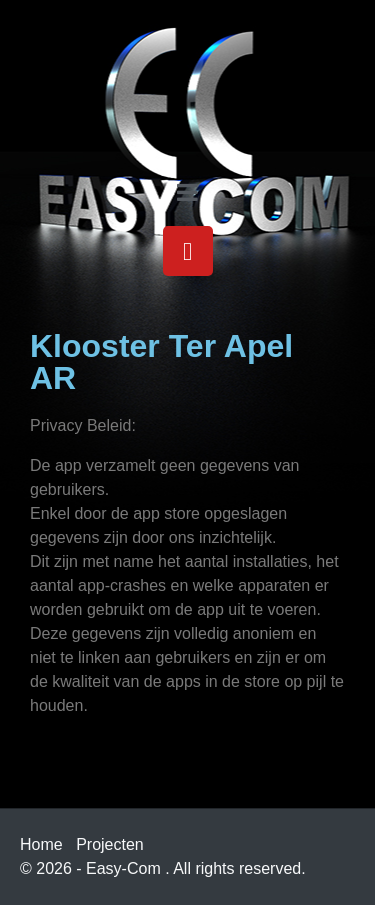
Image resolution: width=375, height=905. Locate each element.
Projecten (110, 844)
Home (41, 844)
